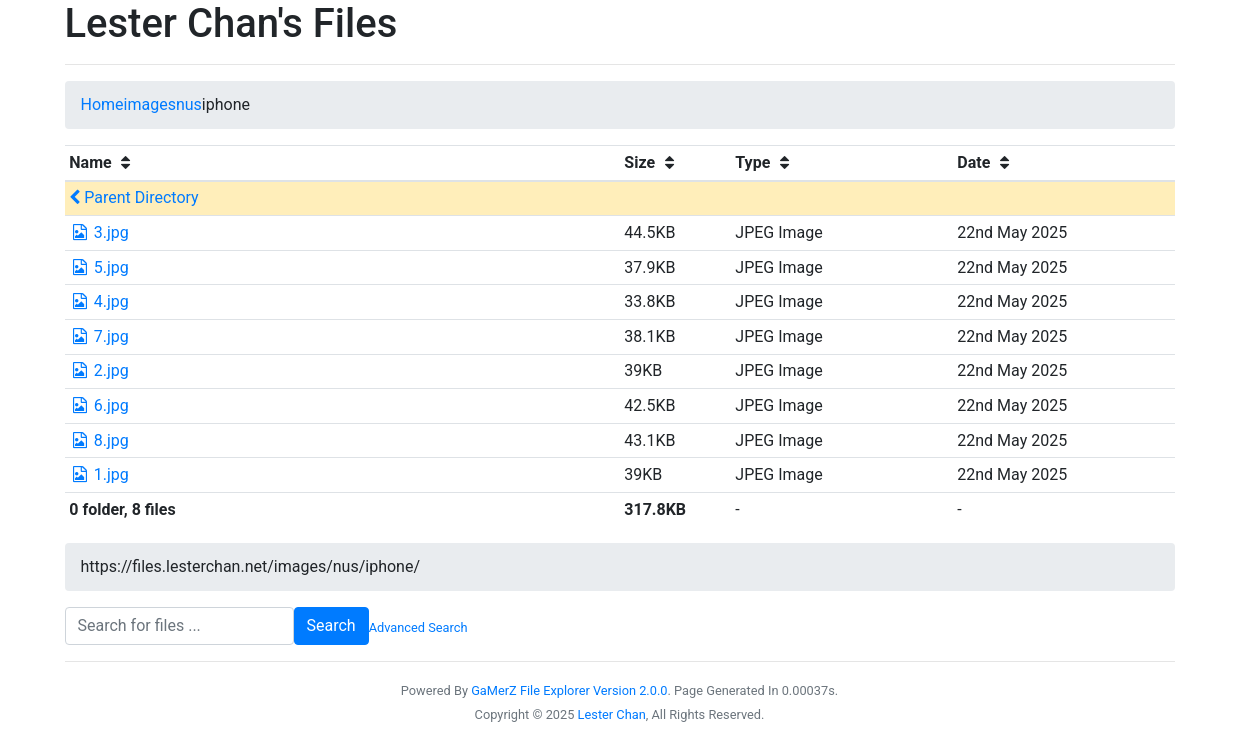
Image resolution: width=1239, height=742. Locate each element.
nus (189, 104)
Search (331, 625)
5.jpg (99, 267)
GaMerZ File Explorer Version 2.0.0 (569, 690)
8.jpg (99, 440)
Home (102, 104)
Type (765, 162)
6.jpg (99, 405)
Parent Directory (133, 197)
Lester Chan (612, 714)
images (150, 104)
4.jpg (99, 301)
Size (651, 162)
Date (986, 162)
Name (102, 162)
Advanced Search (418, 627)
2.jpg (99, 370)
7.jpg (99, 336)
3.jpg (99, 232)
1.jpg (99, 474)
